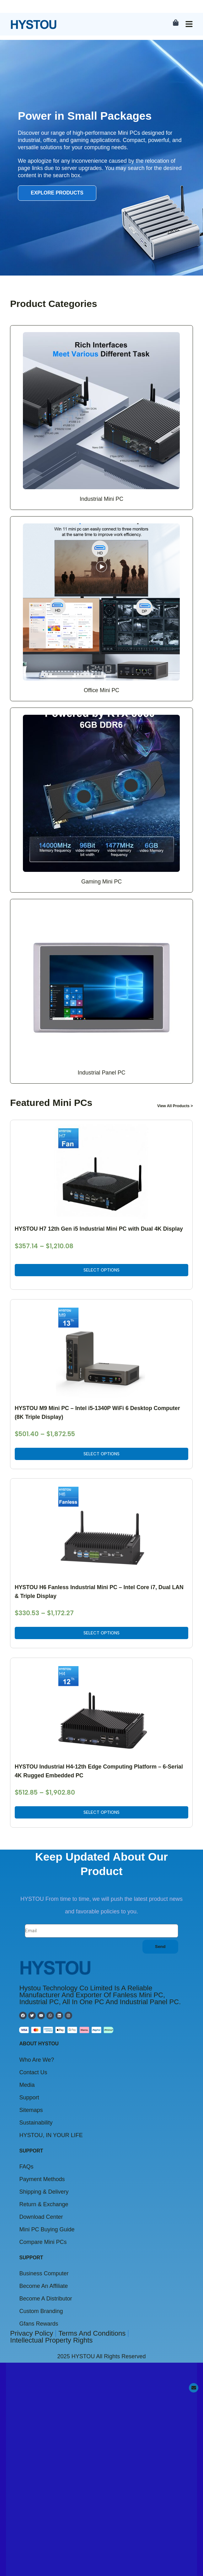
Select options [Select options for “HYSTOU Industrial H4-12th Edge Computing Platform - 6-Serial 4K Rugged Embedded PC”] (101, 74)
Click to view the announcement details (71, 1973)
